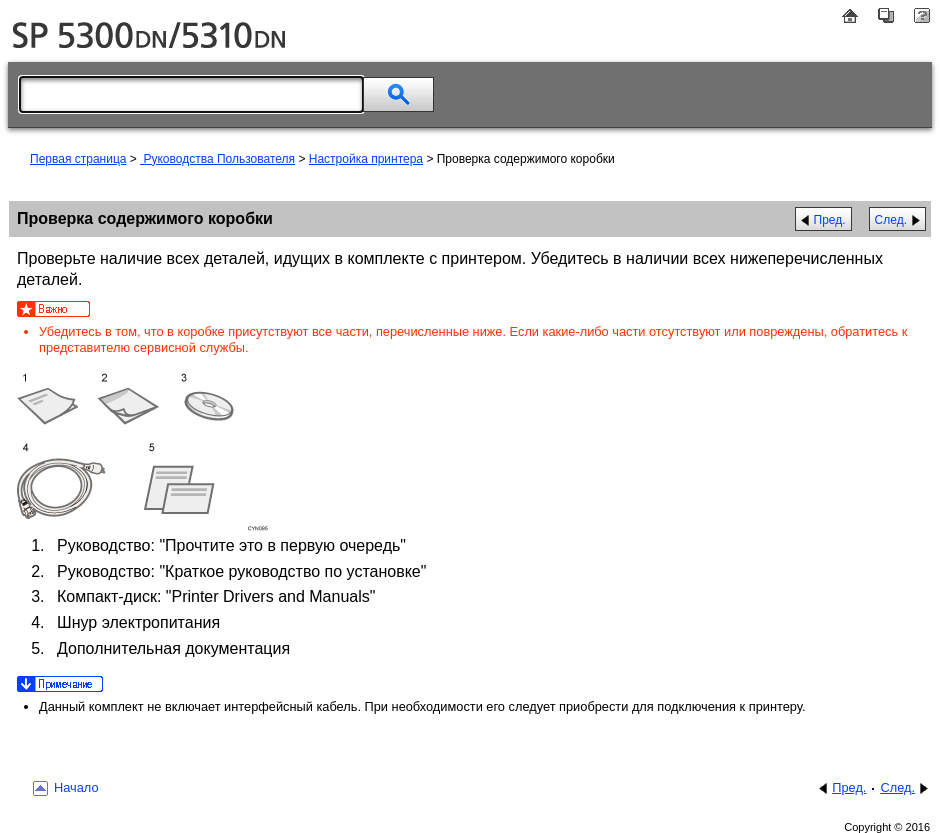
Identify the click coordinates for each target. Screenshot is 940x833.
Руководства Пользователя (217, 159)
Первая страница (78, 159)
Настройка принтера (366, 159)
